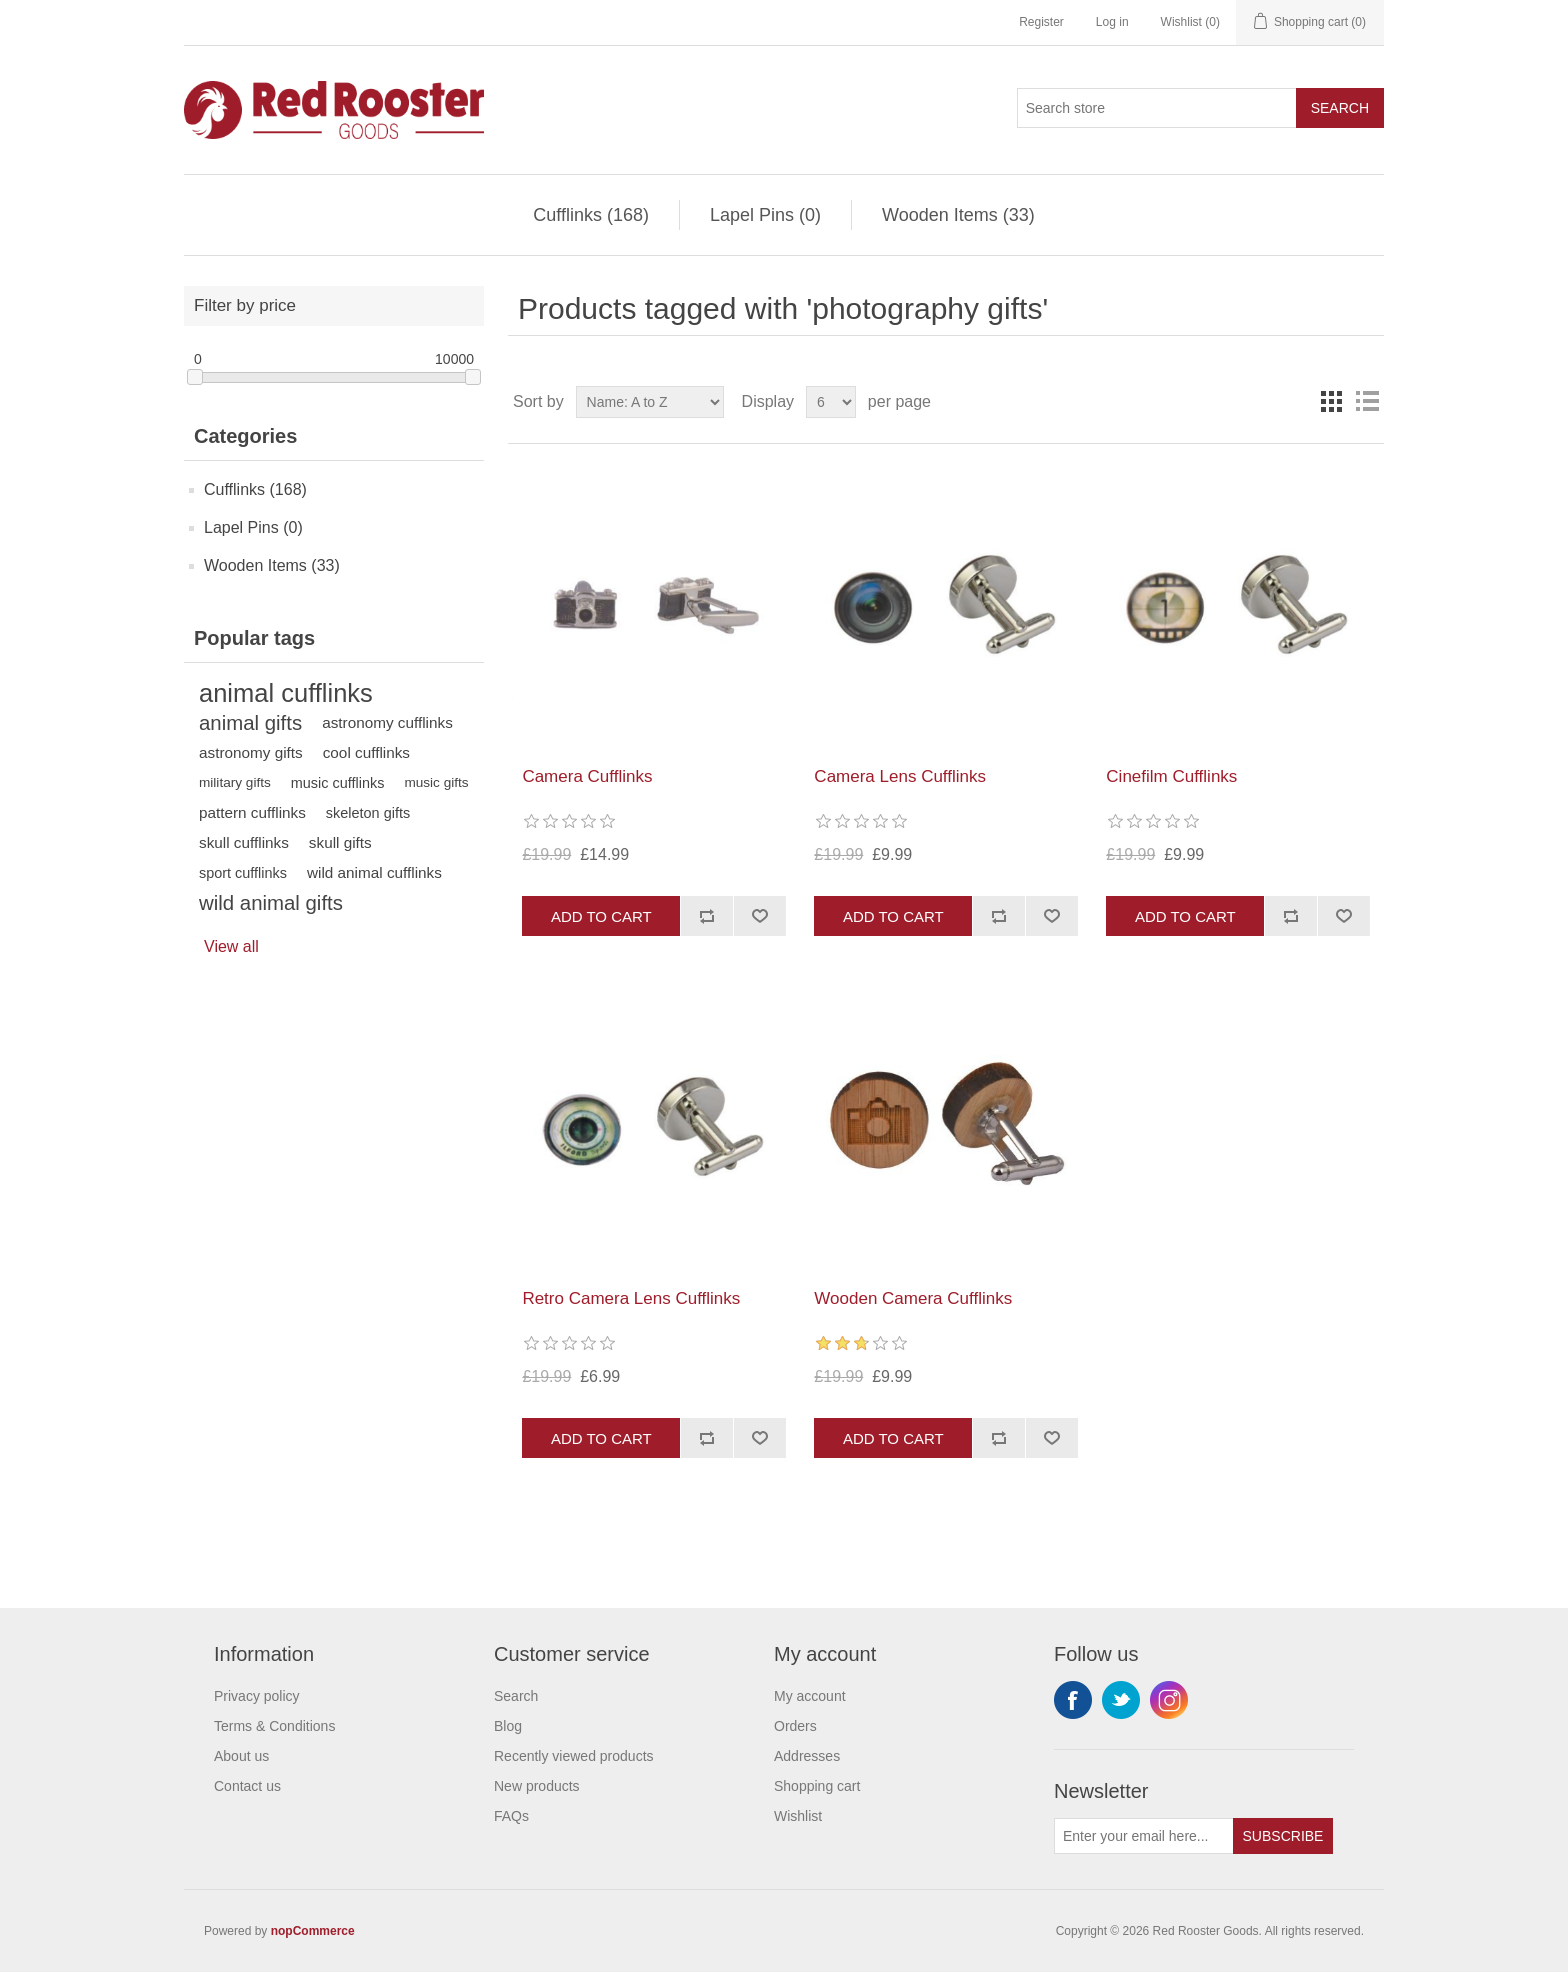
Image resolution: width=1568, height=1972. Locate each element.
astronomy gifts (251, 752)
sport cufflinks (243, 873)
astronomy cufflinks (387, 722)
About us (241, 1756)
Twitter (1121, 1700)
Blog (508, 1726)
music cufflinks (338, 783)
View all (231, 946)
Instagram (1169, 1700)
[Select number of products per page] (831, 402)
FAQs (511, 1816)
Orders (795, 1726)
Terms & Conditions (274, 1726)
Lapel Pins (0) (765, 215)
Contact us (247, 1786)
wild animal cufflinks (374, 872)
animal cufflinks (286, 693)
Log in (1112, 22)
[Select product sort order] (650, 402)
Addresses (807, 1756)
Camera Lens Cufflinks (900, 776)
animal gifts (250, 723)
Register (1041, 22)
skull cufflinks (244, 842)
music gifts (436, 782)
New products (537, 1786)
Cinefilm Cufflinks (1171, 776)
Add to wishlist (759, 916)
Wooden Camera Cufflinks (913, 1298)
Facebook (1073, 1700)
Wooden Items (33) (958, 215)
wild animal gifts (271, 903)
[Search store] (1157, 108)
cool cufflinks (366, 752)
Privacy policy (257, 1696)
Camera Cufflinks (587, 776)
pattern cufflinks (252, 812)
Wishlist (798, 1816)
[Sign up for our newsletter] (1144, 1836)
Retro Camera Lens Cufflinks (631, 1298)
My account (810, 1696)
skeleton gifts (368, 813)
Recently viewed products (574, 1756)
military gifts (235, 782)
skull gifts (340, 842)
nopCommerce (313, 1931)
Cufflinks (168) (591, 215)
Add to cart (601, 916)
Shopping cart (817, 1786)
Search (1340, 108)
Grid (1331, 402)
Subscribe (1283, 1836)
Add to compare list (706, 916)
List (1367, 402)
